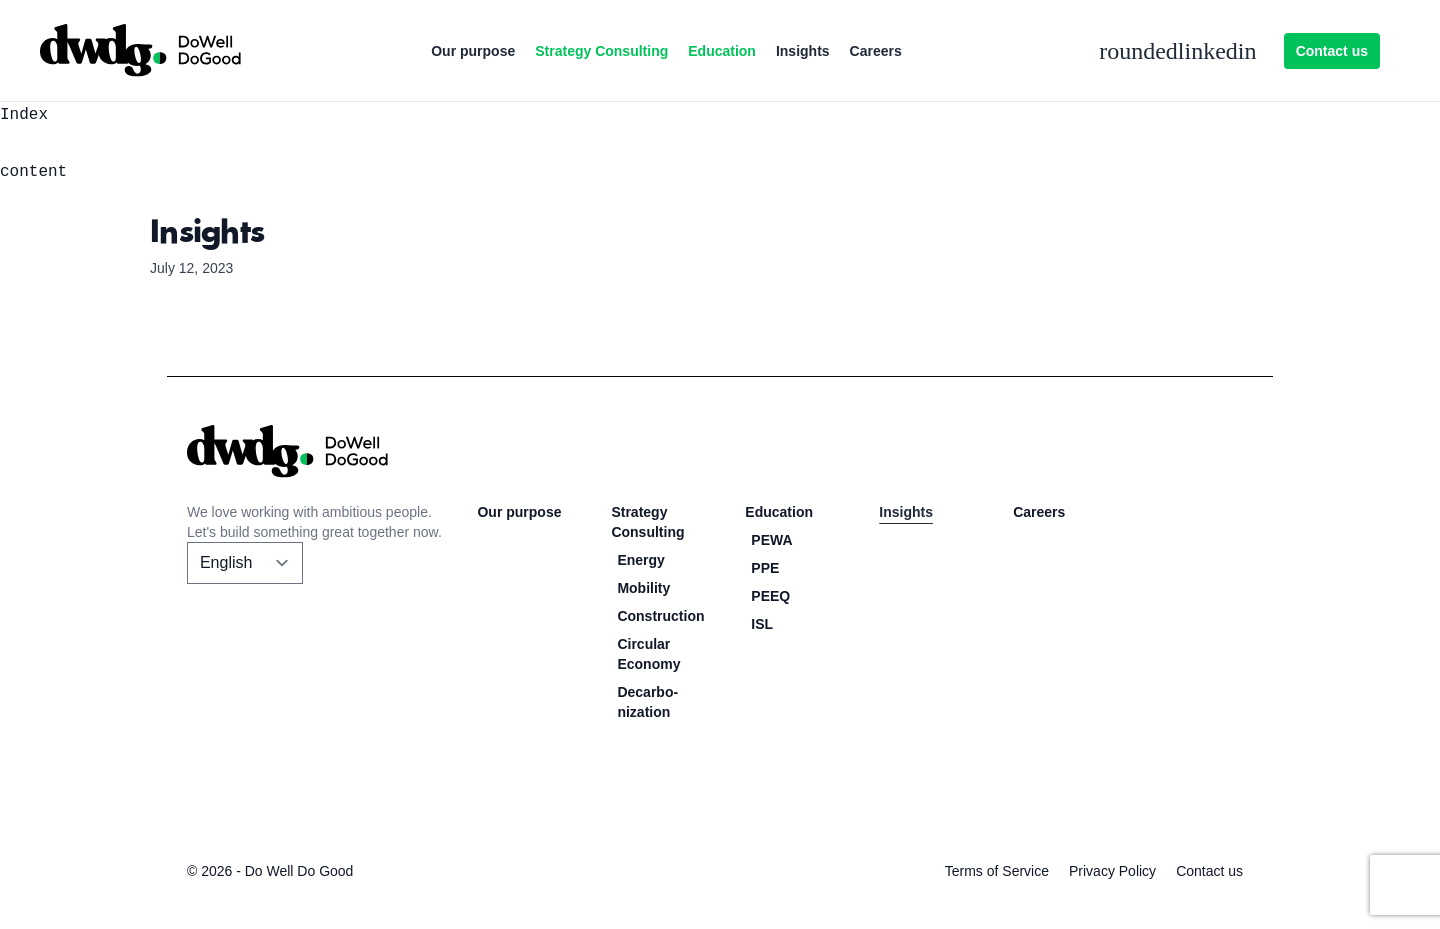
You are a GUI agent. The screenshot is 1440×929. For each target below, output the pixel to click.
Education (722, 51)
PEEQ (770, 596)
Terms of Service (997, 871)
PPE (765, 568)
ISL (762, 624)
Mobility (643, 588)
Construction (660, 616)
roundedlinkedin (1177, 51)
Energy (640, 560)
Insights (803, 51)
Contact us (1332, 51)
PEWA (771, 540)
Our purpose (473, 51)
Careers (876, 51)
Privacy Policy (1112, 871)
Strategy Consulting (601, 51)
